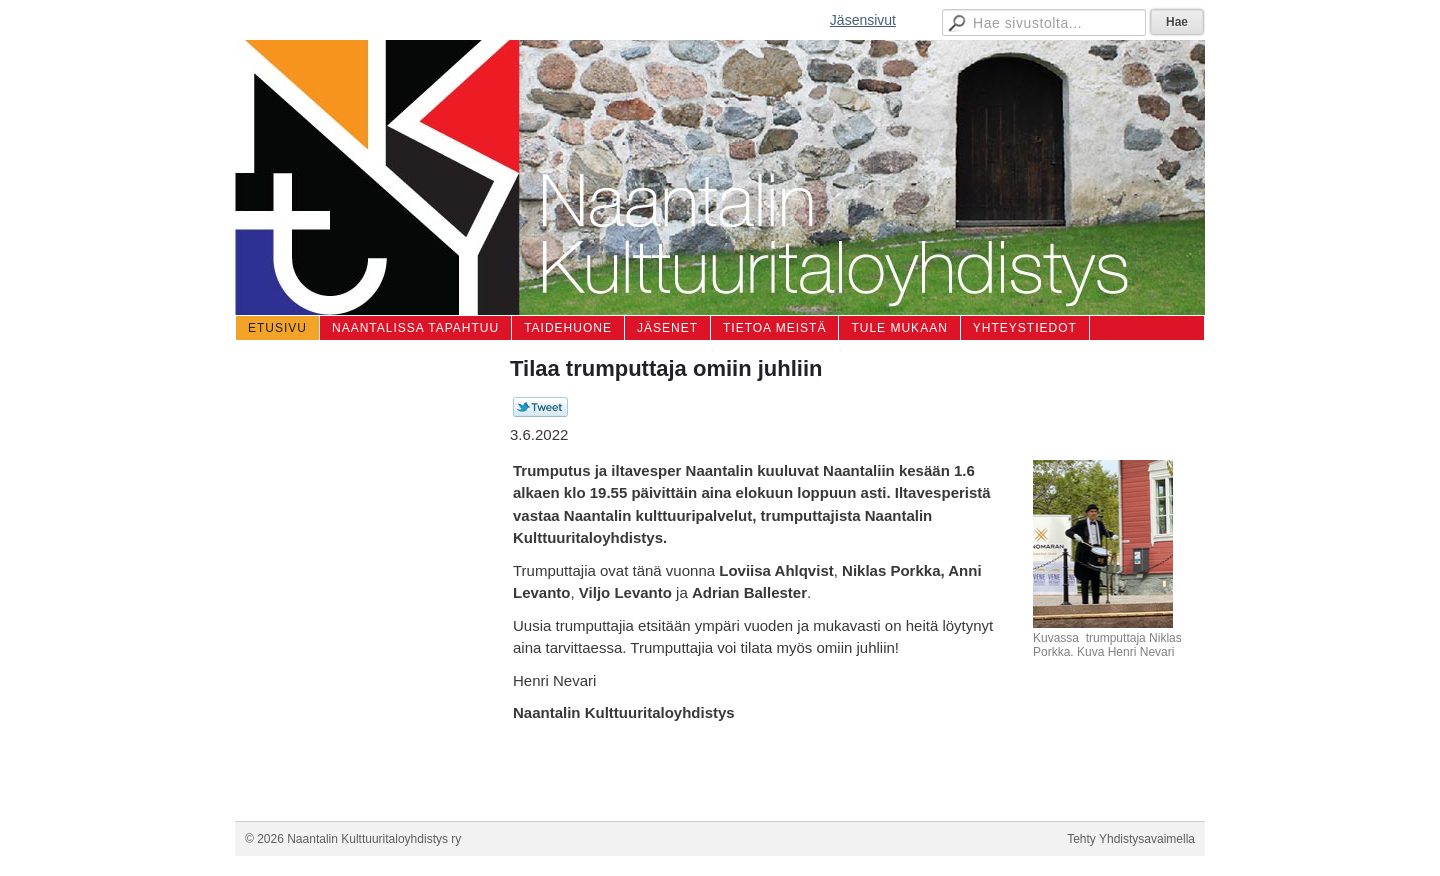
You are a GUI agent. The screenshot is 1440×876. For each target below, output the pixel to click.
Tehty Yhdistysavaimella (1131, 839)
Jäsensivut (863, 20)
